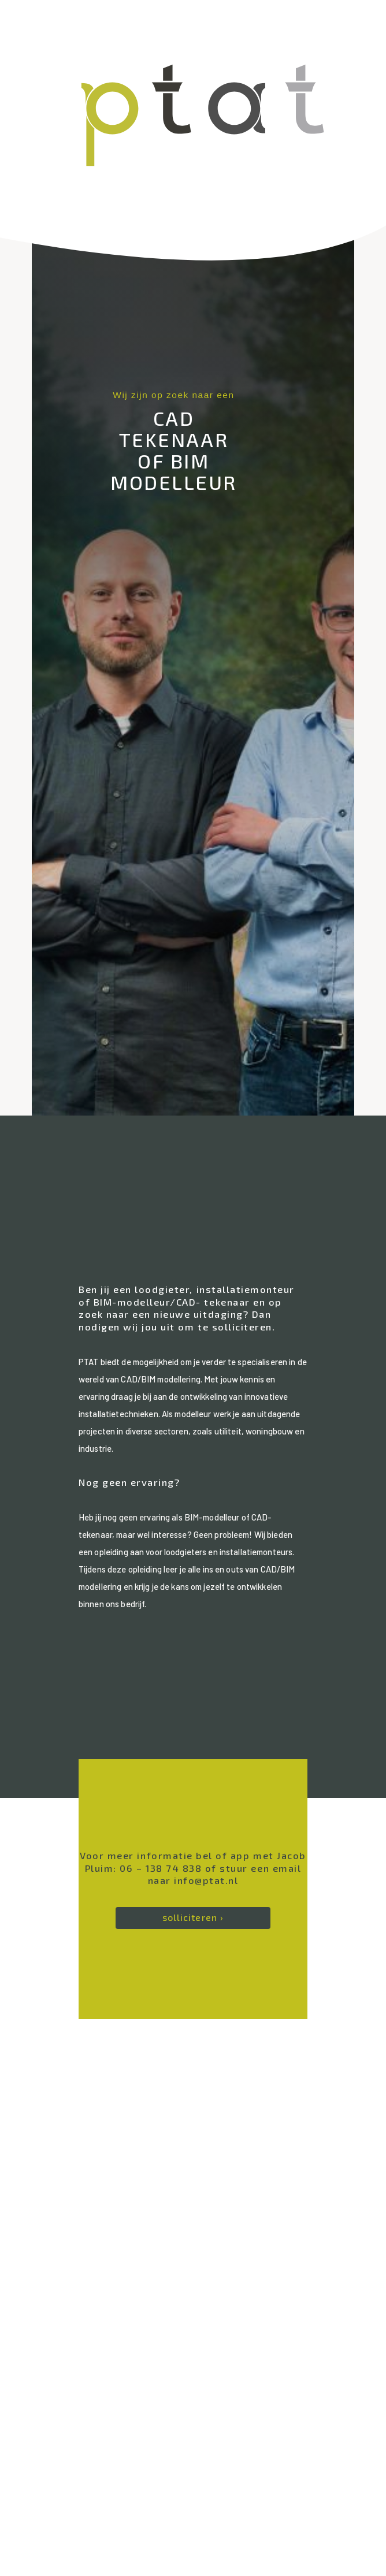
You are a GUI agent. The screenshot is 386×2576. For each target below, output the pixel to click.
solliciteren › (192, 1917)
